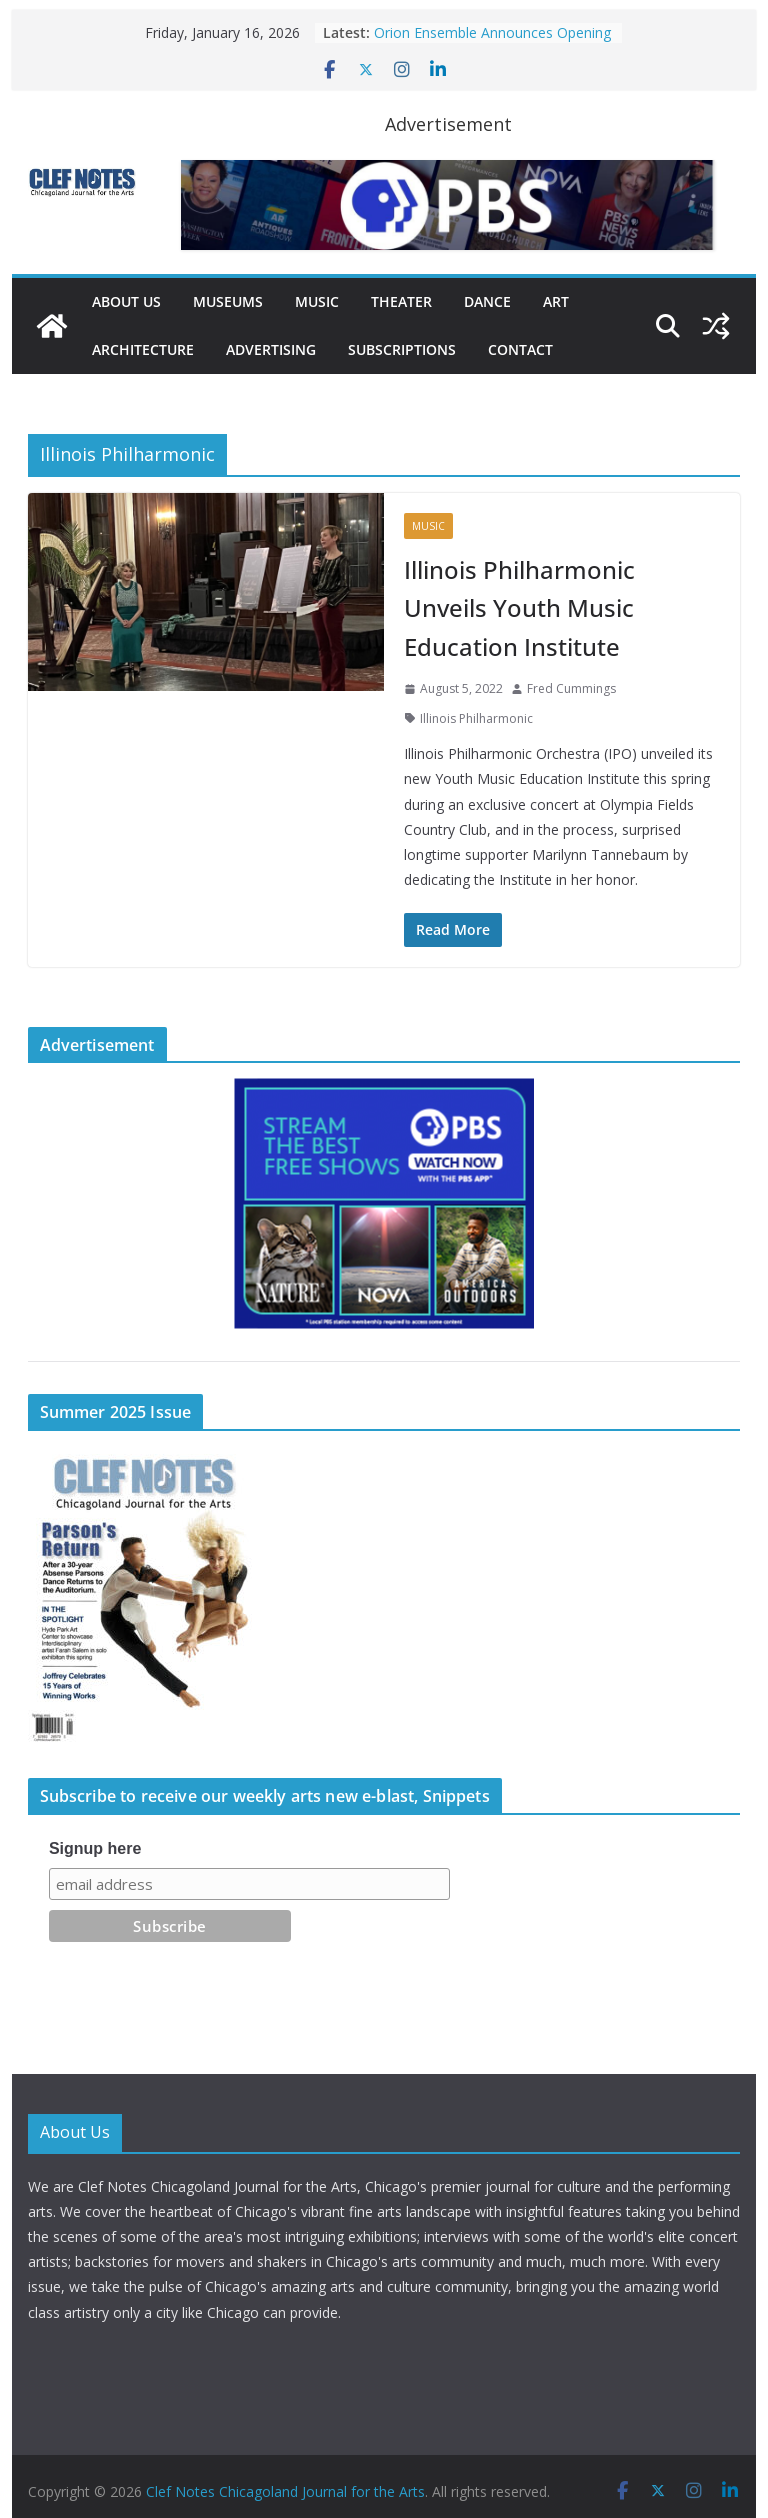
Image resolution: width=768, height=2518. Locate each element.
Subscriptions (402, 349)
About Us (126, 301)
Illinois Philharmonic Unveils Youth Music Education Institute (519, 608)
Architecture (143, 349)
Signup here (95, 1848)
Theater (401, 301)
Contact (520, 349)
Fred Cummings (571, 688)
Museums (228, 301)
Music (317, 301)
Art (556, 301)
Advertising (271, 349)
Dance (487, 301)
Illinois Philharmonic (476, 718)
